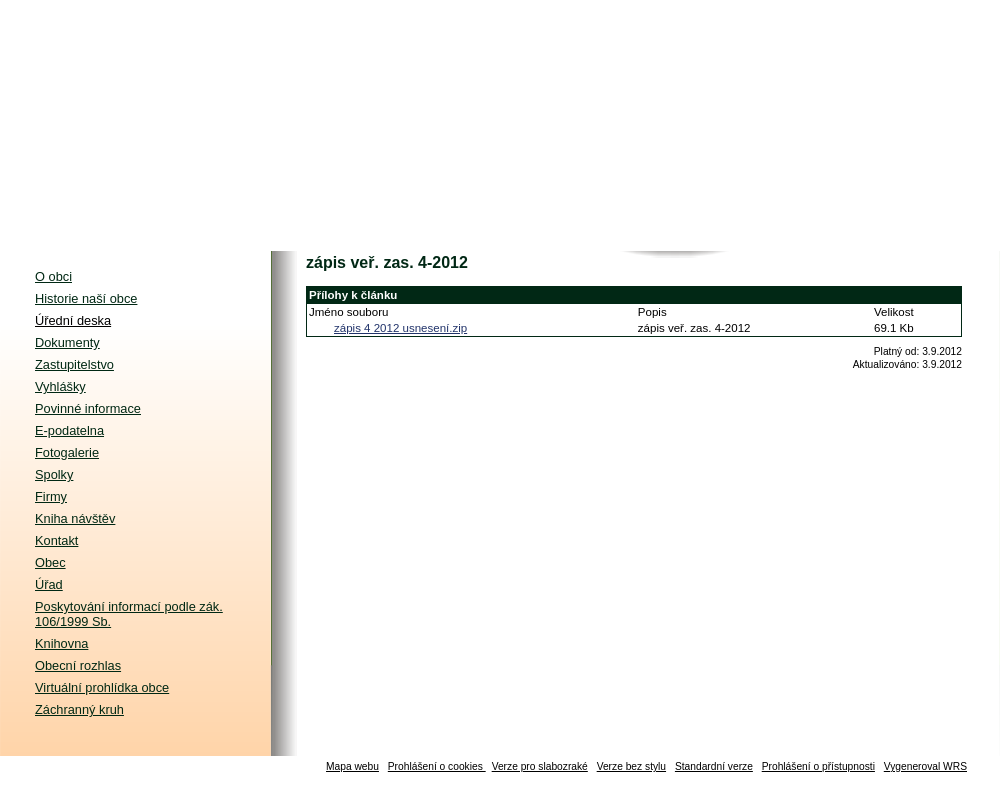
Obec (50, 562)
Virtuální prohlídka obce (102, 687)
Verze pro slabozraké (540, 766)
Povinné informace (88, 408)
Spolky (54, 474)
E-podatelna (69, 430)
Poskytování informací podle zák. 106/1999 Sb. (129, 614)
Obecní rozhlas (78, 665)
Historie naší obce (86, 298)
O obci (53, 276)
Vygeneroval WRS (925, 766)
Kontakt (56, 540)
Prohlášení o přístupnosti (818, 766)
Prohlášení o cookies (437, 766)
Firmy (51, 496)
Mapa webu (352, 766)
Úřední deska (73, 320)
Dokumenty (67, 342)
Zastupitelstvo (74, 364)
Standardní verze (714, 766)
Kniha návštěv (75, 518)
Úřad (49, 584)
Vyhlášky (60, 386)
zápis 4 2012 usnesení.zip (400, 328)
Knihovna (61, 643)
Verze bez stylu (631, 766)
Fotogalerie (67, 452)
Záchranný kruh (79, 709)
